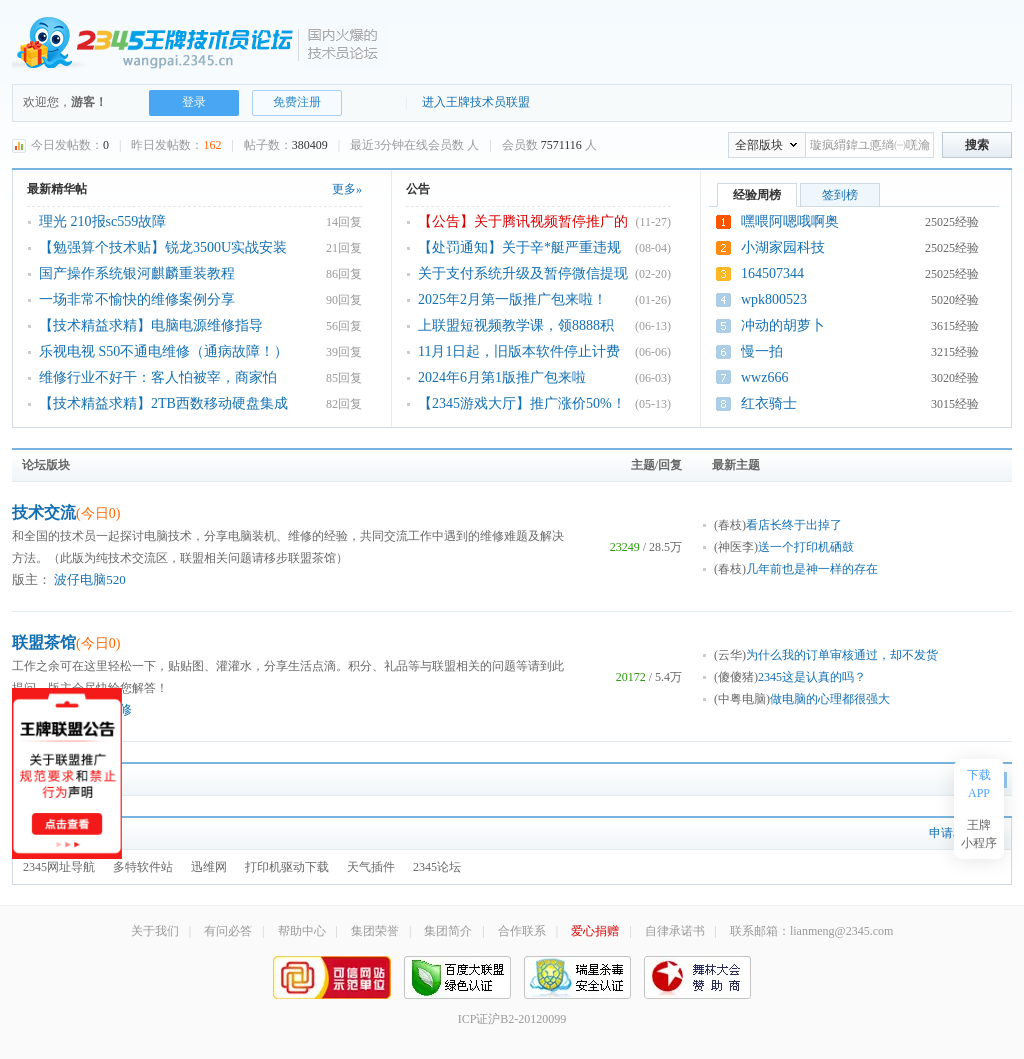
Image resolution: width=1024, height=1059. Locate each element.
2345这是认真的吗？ (812, 677)
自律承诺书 (675, 931)
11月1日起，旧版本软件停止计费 (519, 351)
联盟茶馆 (66, 642)
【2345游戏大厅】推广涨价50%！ (522, 403)
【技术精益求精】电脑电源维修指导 (151, 325)
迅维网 (209, 867)
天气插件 (371, 867)
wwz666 (764, 377)
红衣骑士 (769, 403)
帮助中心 (302, 931)
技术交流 (66, 512)
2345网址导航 (59, 867)
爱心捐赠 (595, 931)
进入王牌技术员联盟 (476, 102)
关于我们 (155, 931)
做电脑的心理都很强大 (830, 699)
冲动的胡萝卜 (783, 325)
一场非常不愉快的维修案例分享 (137, 299)
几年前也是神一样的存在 (812, 569)
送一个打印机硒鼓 (806, 547)
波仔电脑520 (90, 579)
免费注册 (297, 102)
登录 (194, 102)
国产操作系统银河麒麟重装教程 (137, 273)
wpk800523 (774, 299)
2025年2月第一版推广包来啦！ (512, 299)
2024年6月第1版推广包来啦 (502, 377)
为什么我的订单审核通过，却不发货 (842, 655)
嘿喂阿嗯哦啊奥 (790, 221)
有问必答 (228, 931)
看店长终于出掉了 (794, 525)
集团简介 (448, 931)
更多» (347, 189)
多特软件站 (143, 867)
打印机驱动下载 (287, 867)
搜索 (977, 145)
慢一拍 (762, 351)
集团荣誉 (375, 931)
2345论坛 (437, 867)
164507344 (772, 273)
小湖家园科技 (783, 247)
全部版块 (759, 145)
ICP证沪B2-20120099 (512, 1019)
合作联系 (522, 931)
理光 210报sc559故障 (102, 221)
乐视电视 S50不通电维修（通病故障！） (163, 351)
